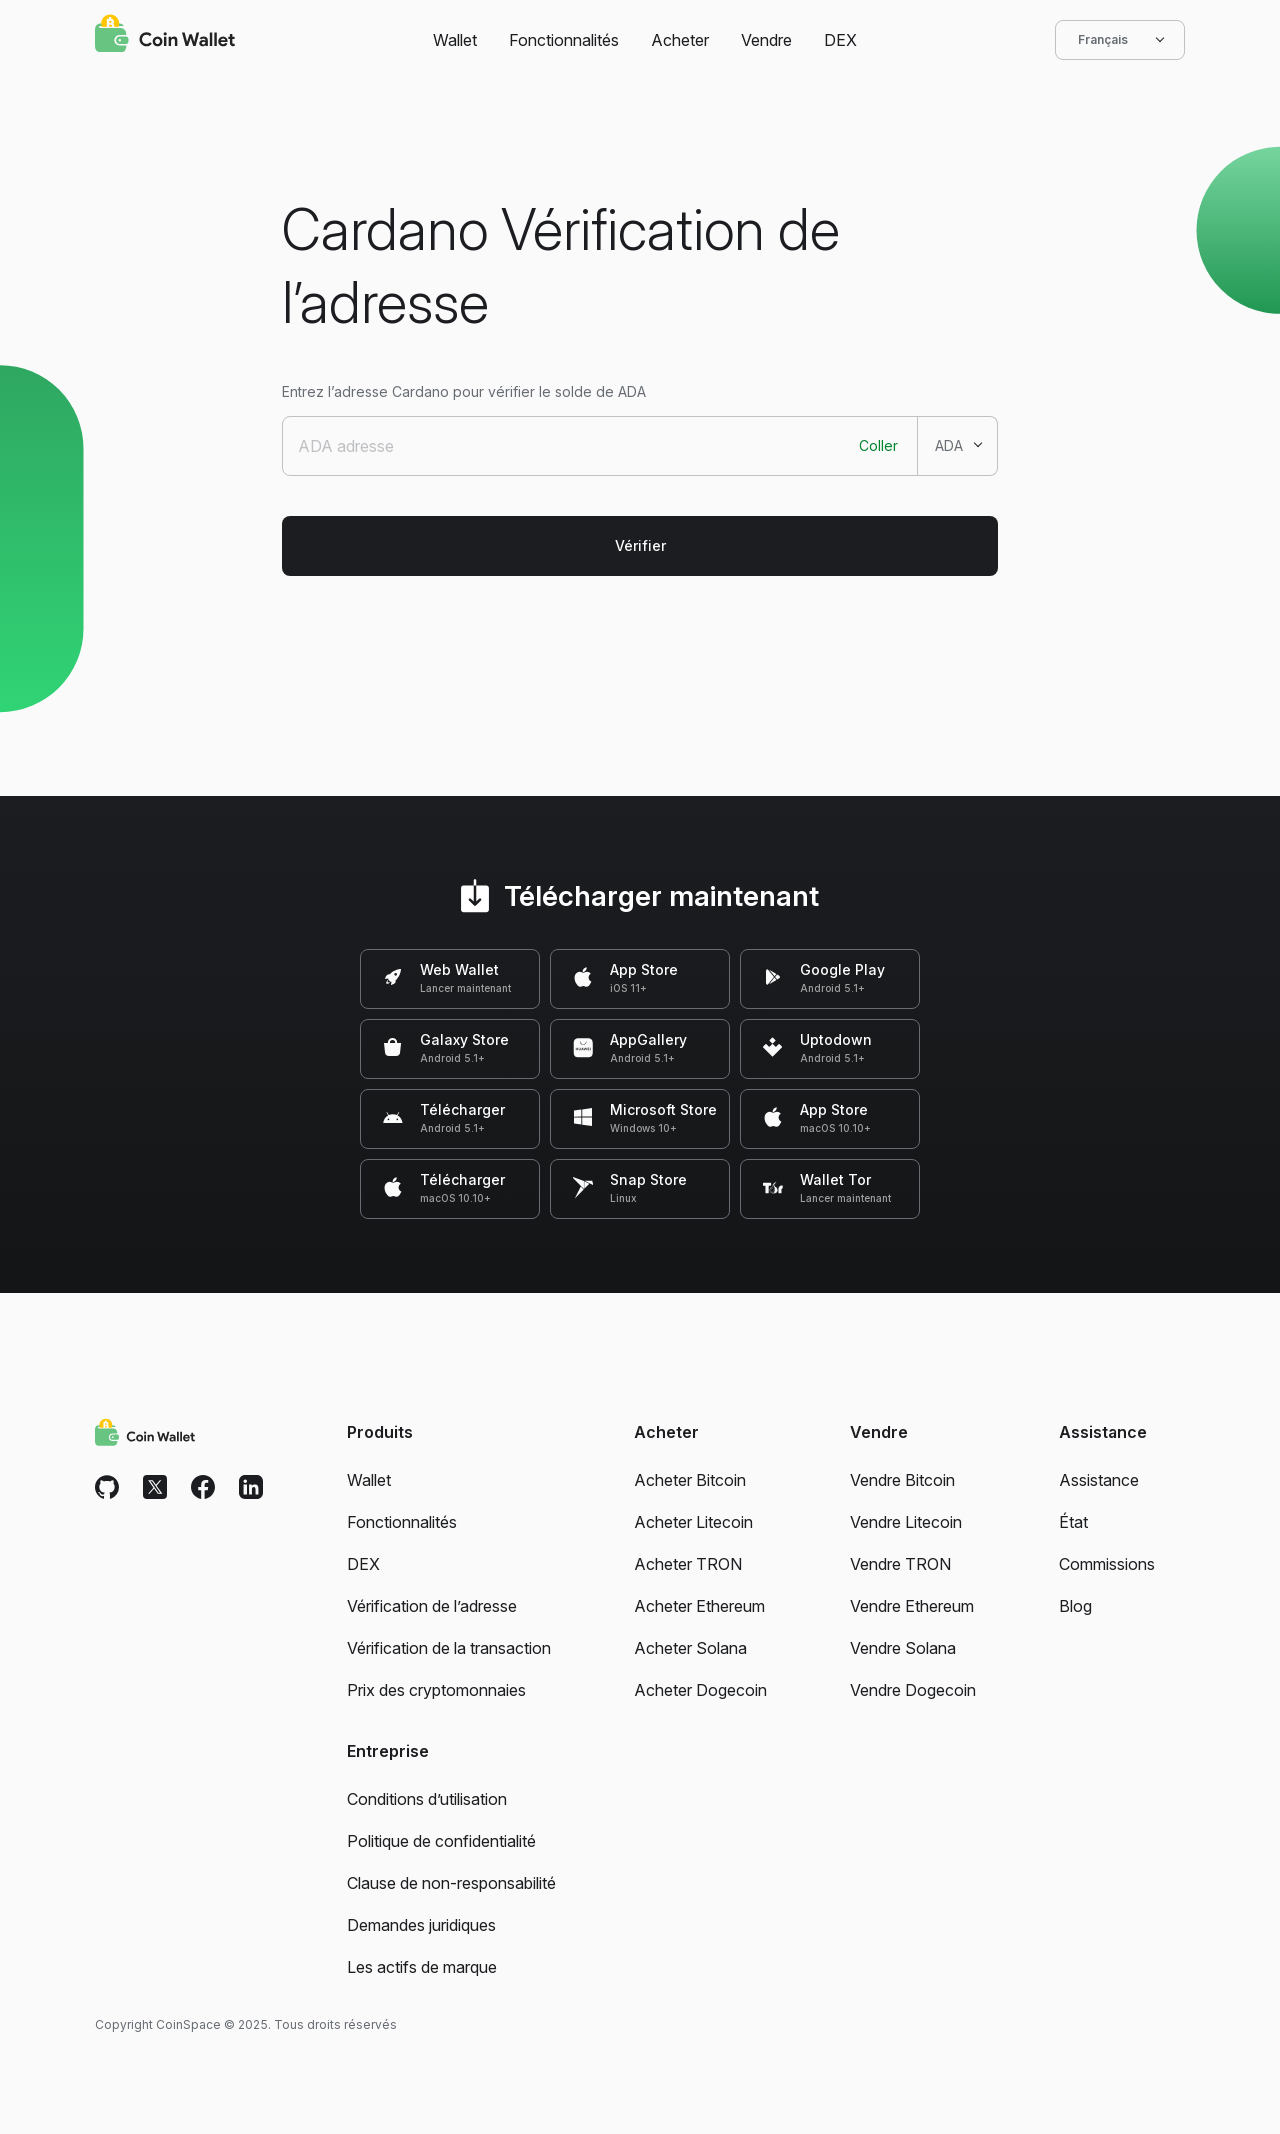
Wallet (455, 40)
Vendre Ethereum (912, 1606)
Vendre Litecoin (906, 1522)
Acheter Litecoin (693, 1522)
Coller (878, 445)
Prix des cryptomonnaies (436, 1690)
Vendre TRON (900, 1564)
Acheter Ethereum (699, 1606)
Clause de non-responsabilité (451, 1883)
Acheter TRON (688, 1564)
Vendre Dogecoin (913, 1690)
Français (1120, 40)
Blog (1075, 1606)
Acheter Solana (690, 1648)
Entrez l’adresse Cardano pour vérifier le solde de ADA (464, 391)
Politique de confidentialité (441, 1841)
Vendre (766, 40)
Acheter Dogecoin (700, 1690)
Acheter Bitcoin (690, 1480)
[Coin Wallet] (165, 36)
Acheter (680, 40)
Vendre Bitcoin (902, 1480)
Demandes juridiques (421, 1925)
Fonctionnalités (564, 40)
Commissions (1107, 1564)
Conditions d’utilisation (427, 1799)
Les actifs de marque (422, 1967)
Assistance (1099, 1480)
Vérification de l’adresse (432, 1606)
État (1073, 1522)
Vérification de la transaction (449, 1648)
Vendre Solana (903, 1648)
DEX (840, 40)
